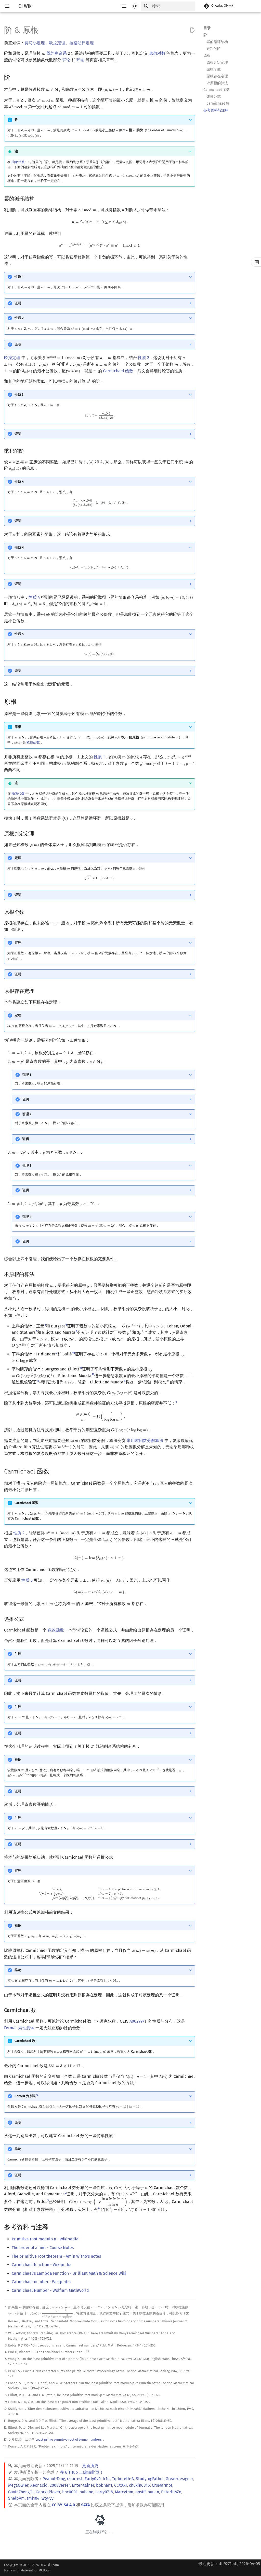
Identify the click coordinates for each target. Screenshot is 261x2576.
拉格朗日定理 (81, 42)
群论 (66, 60)
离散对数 (157, 53)
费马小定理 (34, 42)
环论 (80, 60)
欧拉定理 (57, 42)
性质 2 (19, 318)
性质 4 (19, 481)
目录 (207, 28)
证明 (18, 303)
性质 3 (19, 394)
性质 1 (19, 277)
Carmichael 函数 (118, 370)
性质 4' (19, 547)
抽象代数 (18, 162)
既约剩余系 (56, 53)
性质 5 (19, 634)
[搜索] (165, 6)
